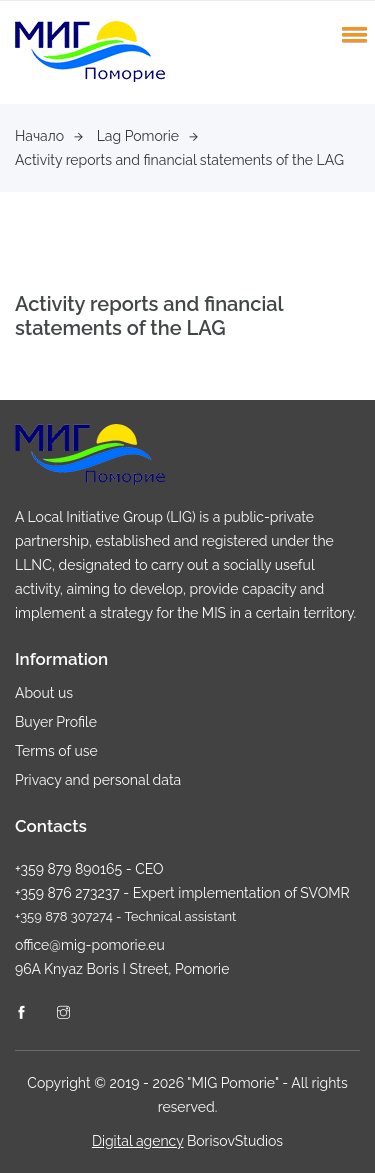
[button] (351, 34)
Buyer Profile (56, 722)
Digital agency (137, 1141)
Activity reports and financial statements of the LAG (179, 160)
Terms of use (56, 751)
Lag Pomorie (147, 136)
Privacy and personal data (98, 780)
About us (44, 693)
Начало (49, 136)
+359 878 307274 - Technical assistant (125, 916)
